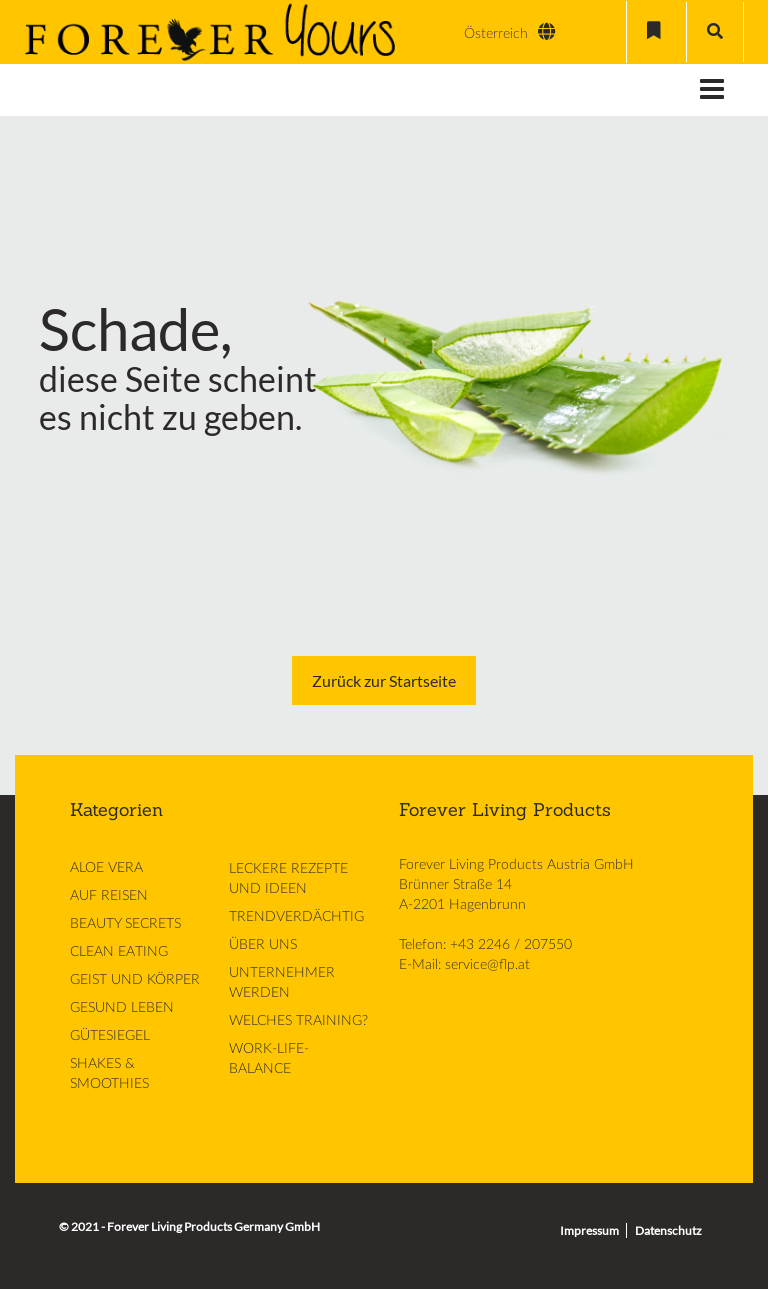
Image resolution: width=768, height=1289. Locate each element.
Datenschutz (668, 1230)
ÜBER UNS (263, 945)
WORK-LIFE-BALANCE (269, 1059)
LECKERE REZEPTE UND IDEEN (288, 879)
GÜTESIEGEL (110, 1036)
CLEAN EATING (119, 952)
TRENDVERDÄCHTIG (296, 917)
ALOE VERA (106, 868)
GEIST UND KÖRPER (135, 980)
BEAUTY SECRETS (125, 924)
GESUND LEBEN (122, 1008)
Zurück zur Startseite (384, 680)
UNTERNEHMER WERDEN (282, 983)
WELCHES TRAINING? (298, 1021)
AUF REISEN (109, 896)
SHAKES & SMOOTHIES (109, 1074)
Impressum (589, 1230)
